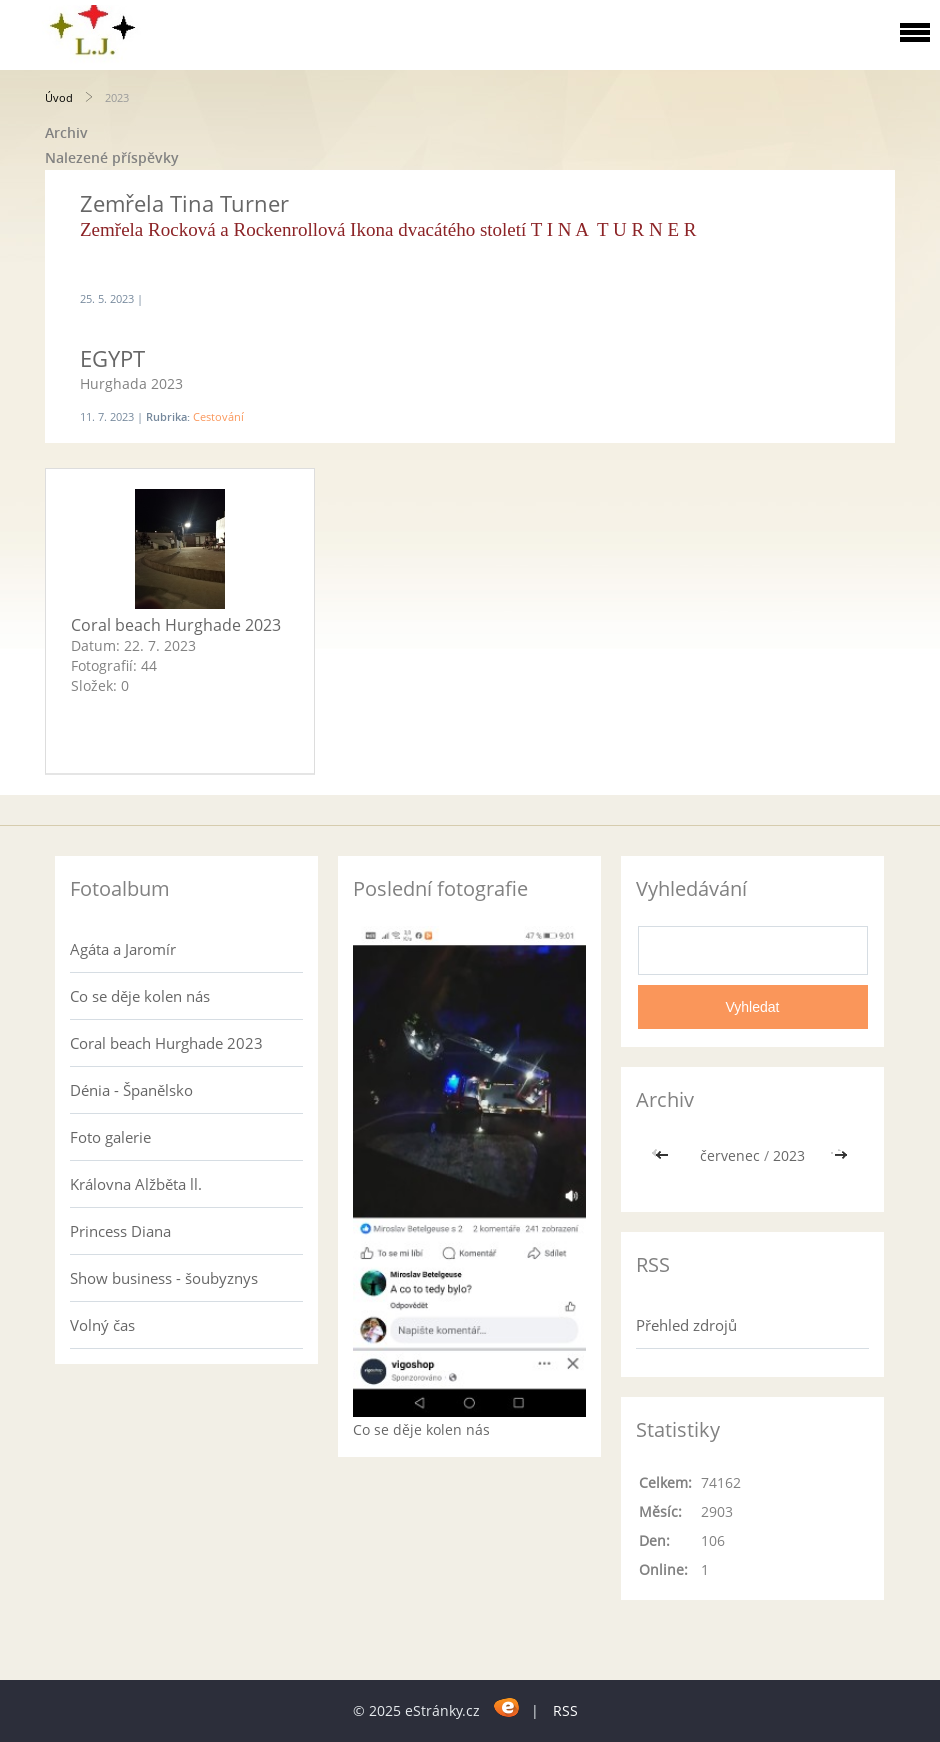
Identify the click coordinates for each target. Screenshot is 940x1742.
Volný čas (102, 1325)
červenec (730, 1155)
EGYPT (112, 358)
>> (841, 1155)
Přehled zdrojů (686, 1325)
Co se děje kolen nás (140, 996)
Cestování (218, 416)
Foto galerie (110, 1137)
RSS (565, 1710)
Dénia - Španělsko (131, 1090)
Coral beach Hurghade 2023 (176, 625)
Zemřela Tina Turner (184, 203)
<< (664, 1155)
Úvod (59, 97)
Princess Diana (120, 1231)
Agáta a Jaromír (123, 949)
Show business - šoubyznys (164, 1278)
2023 (789, 1155)
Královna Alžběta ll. (136, 1184)
